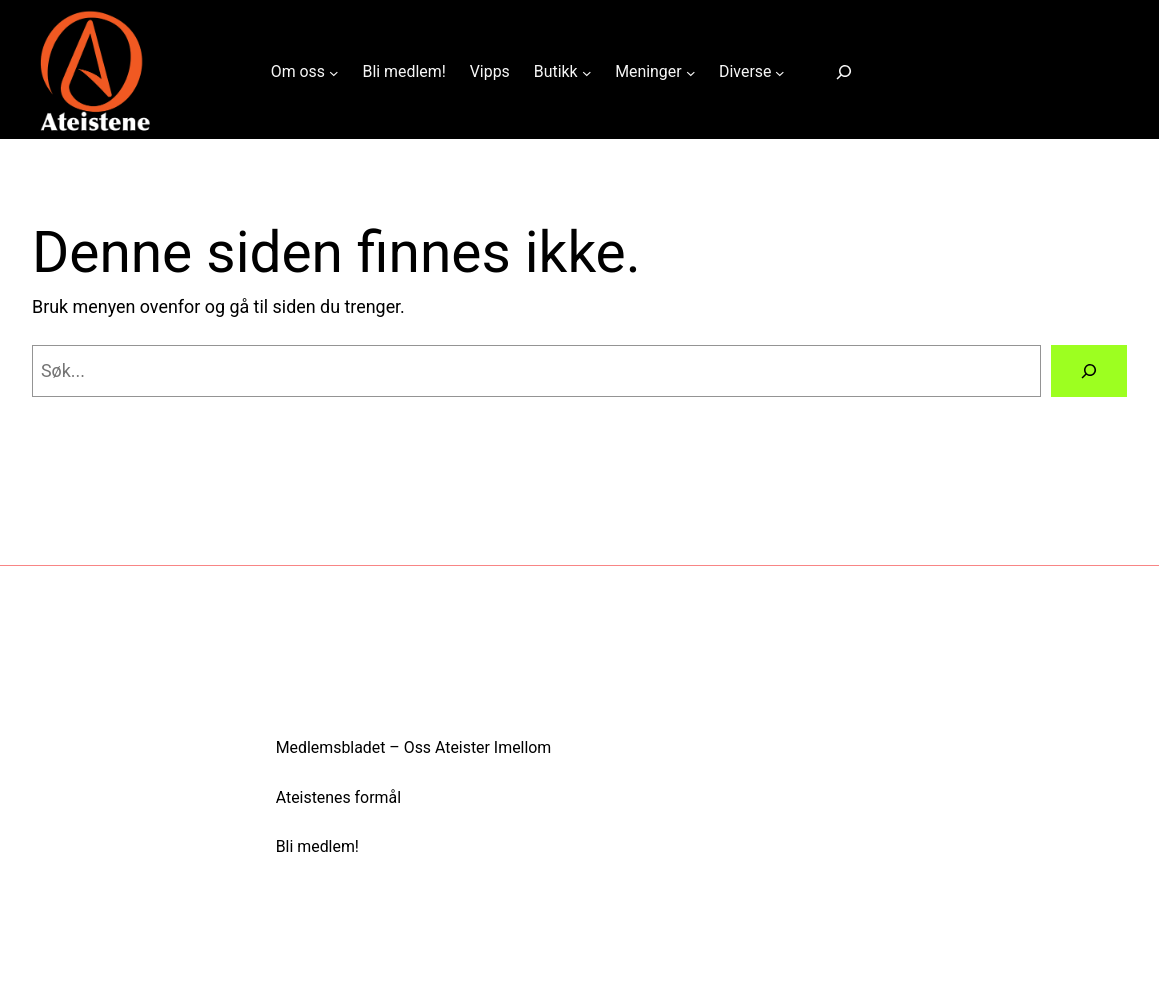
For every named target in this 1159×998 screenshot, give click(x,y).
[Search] (1089, 371)
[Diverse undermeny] (780, 72)
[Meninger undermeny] (691, 72)
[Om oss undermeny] (334, 72)
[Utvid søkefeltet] (844, 72)
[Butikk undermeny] (587, 72)
